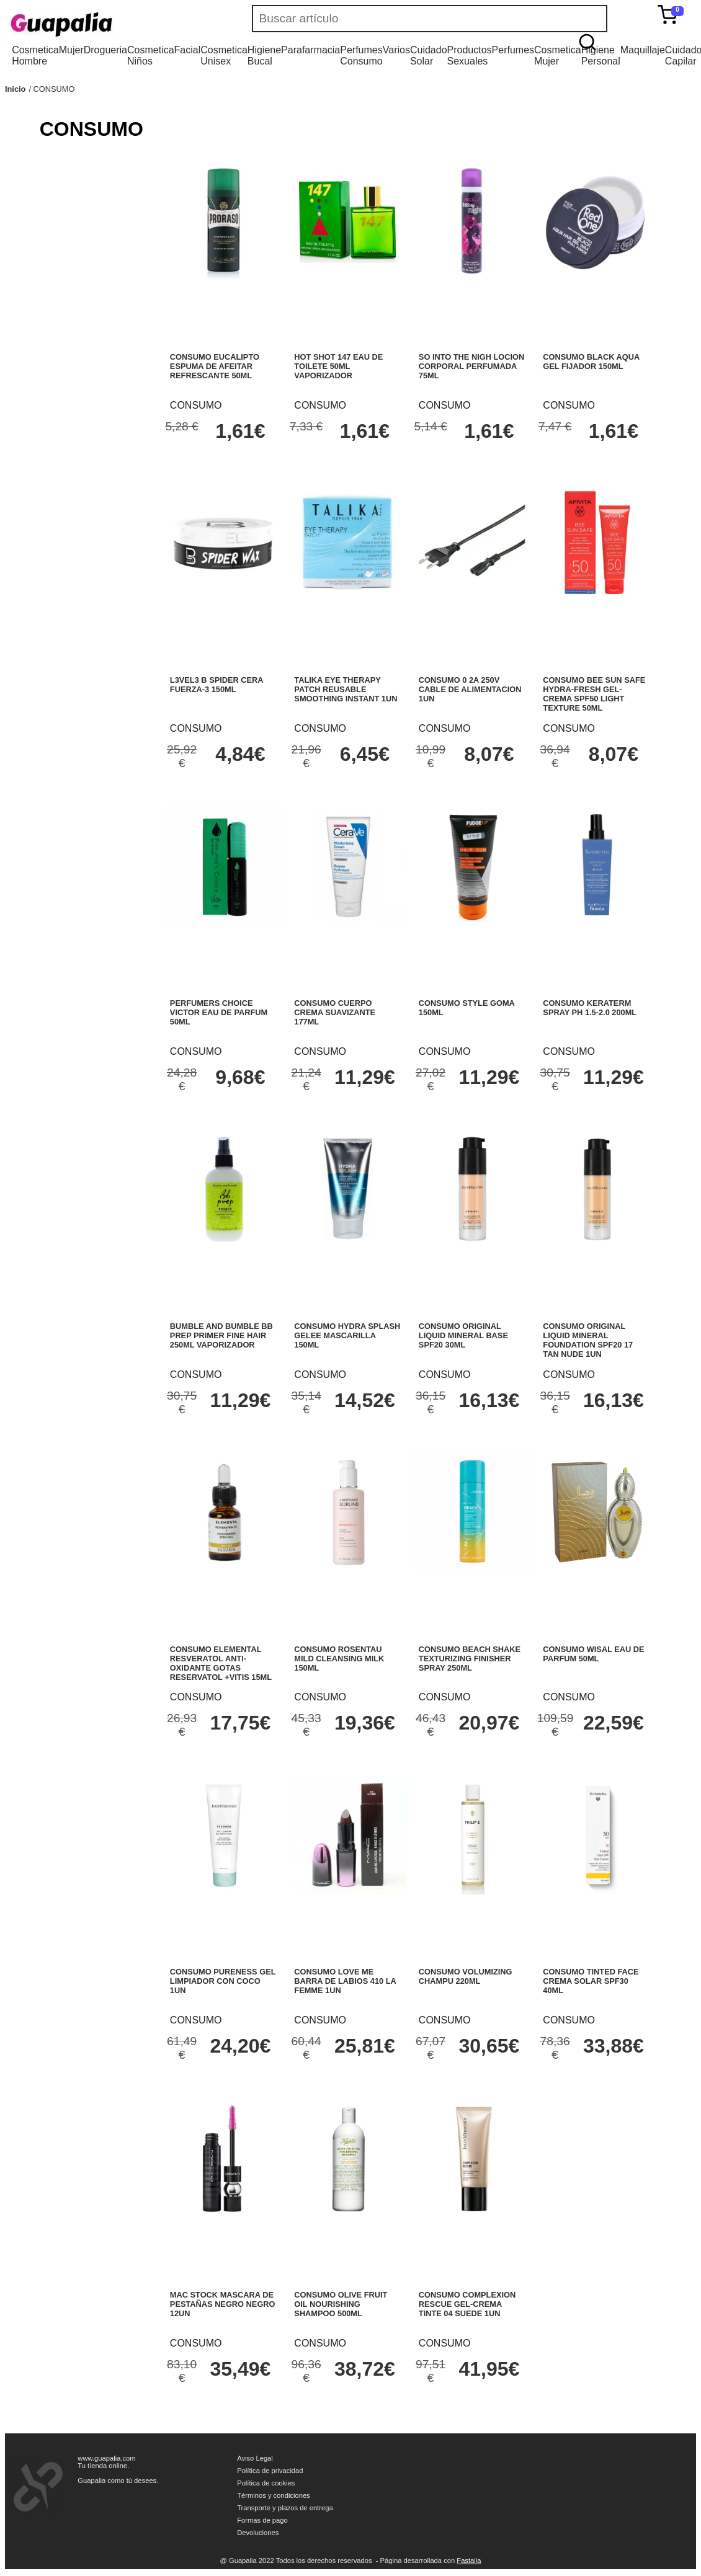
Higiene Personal (600, 55)
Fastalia (469, 2560)
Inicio (15, 89)
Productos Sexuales (469, 55)
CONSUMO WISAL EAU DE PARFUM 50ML (593, 1654)
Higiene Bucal (264, 55)
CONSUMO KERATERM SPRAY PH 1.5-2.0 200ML (589, 1007)
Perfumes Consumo (361, 55)
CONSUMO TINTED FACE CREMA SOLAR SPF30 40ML (590, 1981)
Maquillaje (642, 50)
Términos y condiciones (273, 2495)
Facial (187, 50)
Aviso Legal (255, 2458)
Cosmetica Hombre (35, 55)
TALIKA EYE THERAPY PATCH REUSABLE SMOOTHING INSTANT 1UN (345, 689)
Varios (396, 50)
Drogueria (105, 50)
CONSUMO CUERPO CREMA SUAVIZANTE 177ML (334, 1012)
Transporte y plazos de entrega (285, 2508)
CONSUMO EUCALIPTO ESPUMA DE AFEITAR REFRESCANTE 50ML (214, 366)
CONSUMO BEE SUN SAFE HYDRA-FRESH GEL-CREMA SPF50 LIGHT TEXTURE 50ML (594, 694)
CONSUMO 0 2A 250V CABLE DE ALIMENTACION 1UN (470, 689)
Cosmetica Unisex (224, 55)
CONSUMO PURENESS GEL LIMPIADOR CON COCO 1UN (222, 1981)
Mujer (71, 50)
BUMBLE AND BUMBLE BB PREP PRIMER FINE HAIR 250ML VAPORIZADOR (221, 1335)
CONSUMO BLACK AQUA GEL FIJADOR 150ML (591, 361)
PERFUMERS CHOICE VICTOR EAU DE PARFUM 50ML (218, 1012)
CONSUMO (54, 89)
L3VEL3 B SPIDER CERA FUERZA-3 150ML (216, 684)
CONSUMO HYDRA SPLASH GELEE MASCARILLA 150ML (347, 1335)
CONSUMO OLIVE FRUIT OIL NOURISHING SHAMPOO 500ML (340, 2304)
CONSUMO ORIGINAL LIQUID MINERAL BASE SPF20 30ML (463, 1335)
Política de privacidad (270, 2470)
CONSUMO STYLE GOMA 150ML (467, 1007)
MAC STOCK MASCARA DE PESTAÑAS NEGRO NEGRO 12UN (222, 2304)
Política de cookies (266, 2483)
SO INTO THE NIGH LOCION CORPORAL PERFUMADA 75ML (471, 366)
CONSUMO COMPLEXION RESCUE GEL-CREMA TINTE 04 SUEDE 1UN (467, 2304)
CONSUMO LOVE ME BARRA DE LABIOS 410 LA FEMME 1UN (345, 1981)
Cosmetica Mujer (557, 55)
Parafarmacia (310, 50)
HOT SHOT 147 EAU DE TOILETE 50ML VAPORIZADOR (338, 366)
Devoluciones (258, 2532)
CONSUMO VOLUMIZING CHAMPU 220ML (465, 1976)
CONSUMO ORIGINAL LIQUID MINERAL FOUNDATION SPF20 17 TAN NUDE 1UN (588, 1340)
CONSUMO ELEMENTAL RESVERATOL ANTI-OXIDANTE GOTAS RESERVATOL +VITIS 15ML (221, 1663)
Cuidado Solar (428, 55)
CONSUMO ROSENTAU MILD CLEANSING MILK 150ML (339, 1658)
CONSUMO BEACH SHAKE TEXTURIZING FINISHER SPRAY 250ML (469, 1658)
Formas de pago (262, 2520)
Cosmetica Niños (150, 55)
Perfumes (513, 50)
